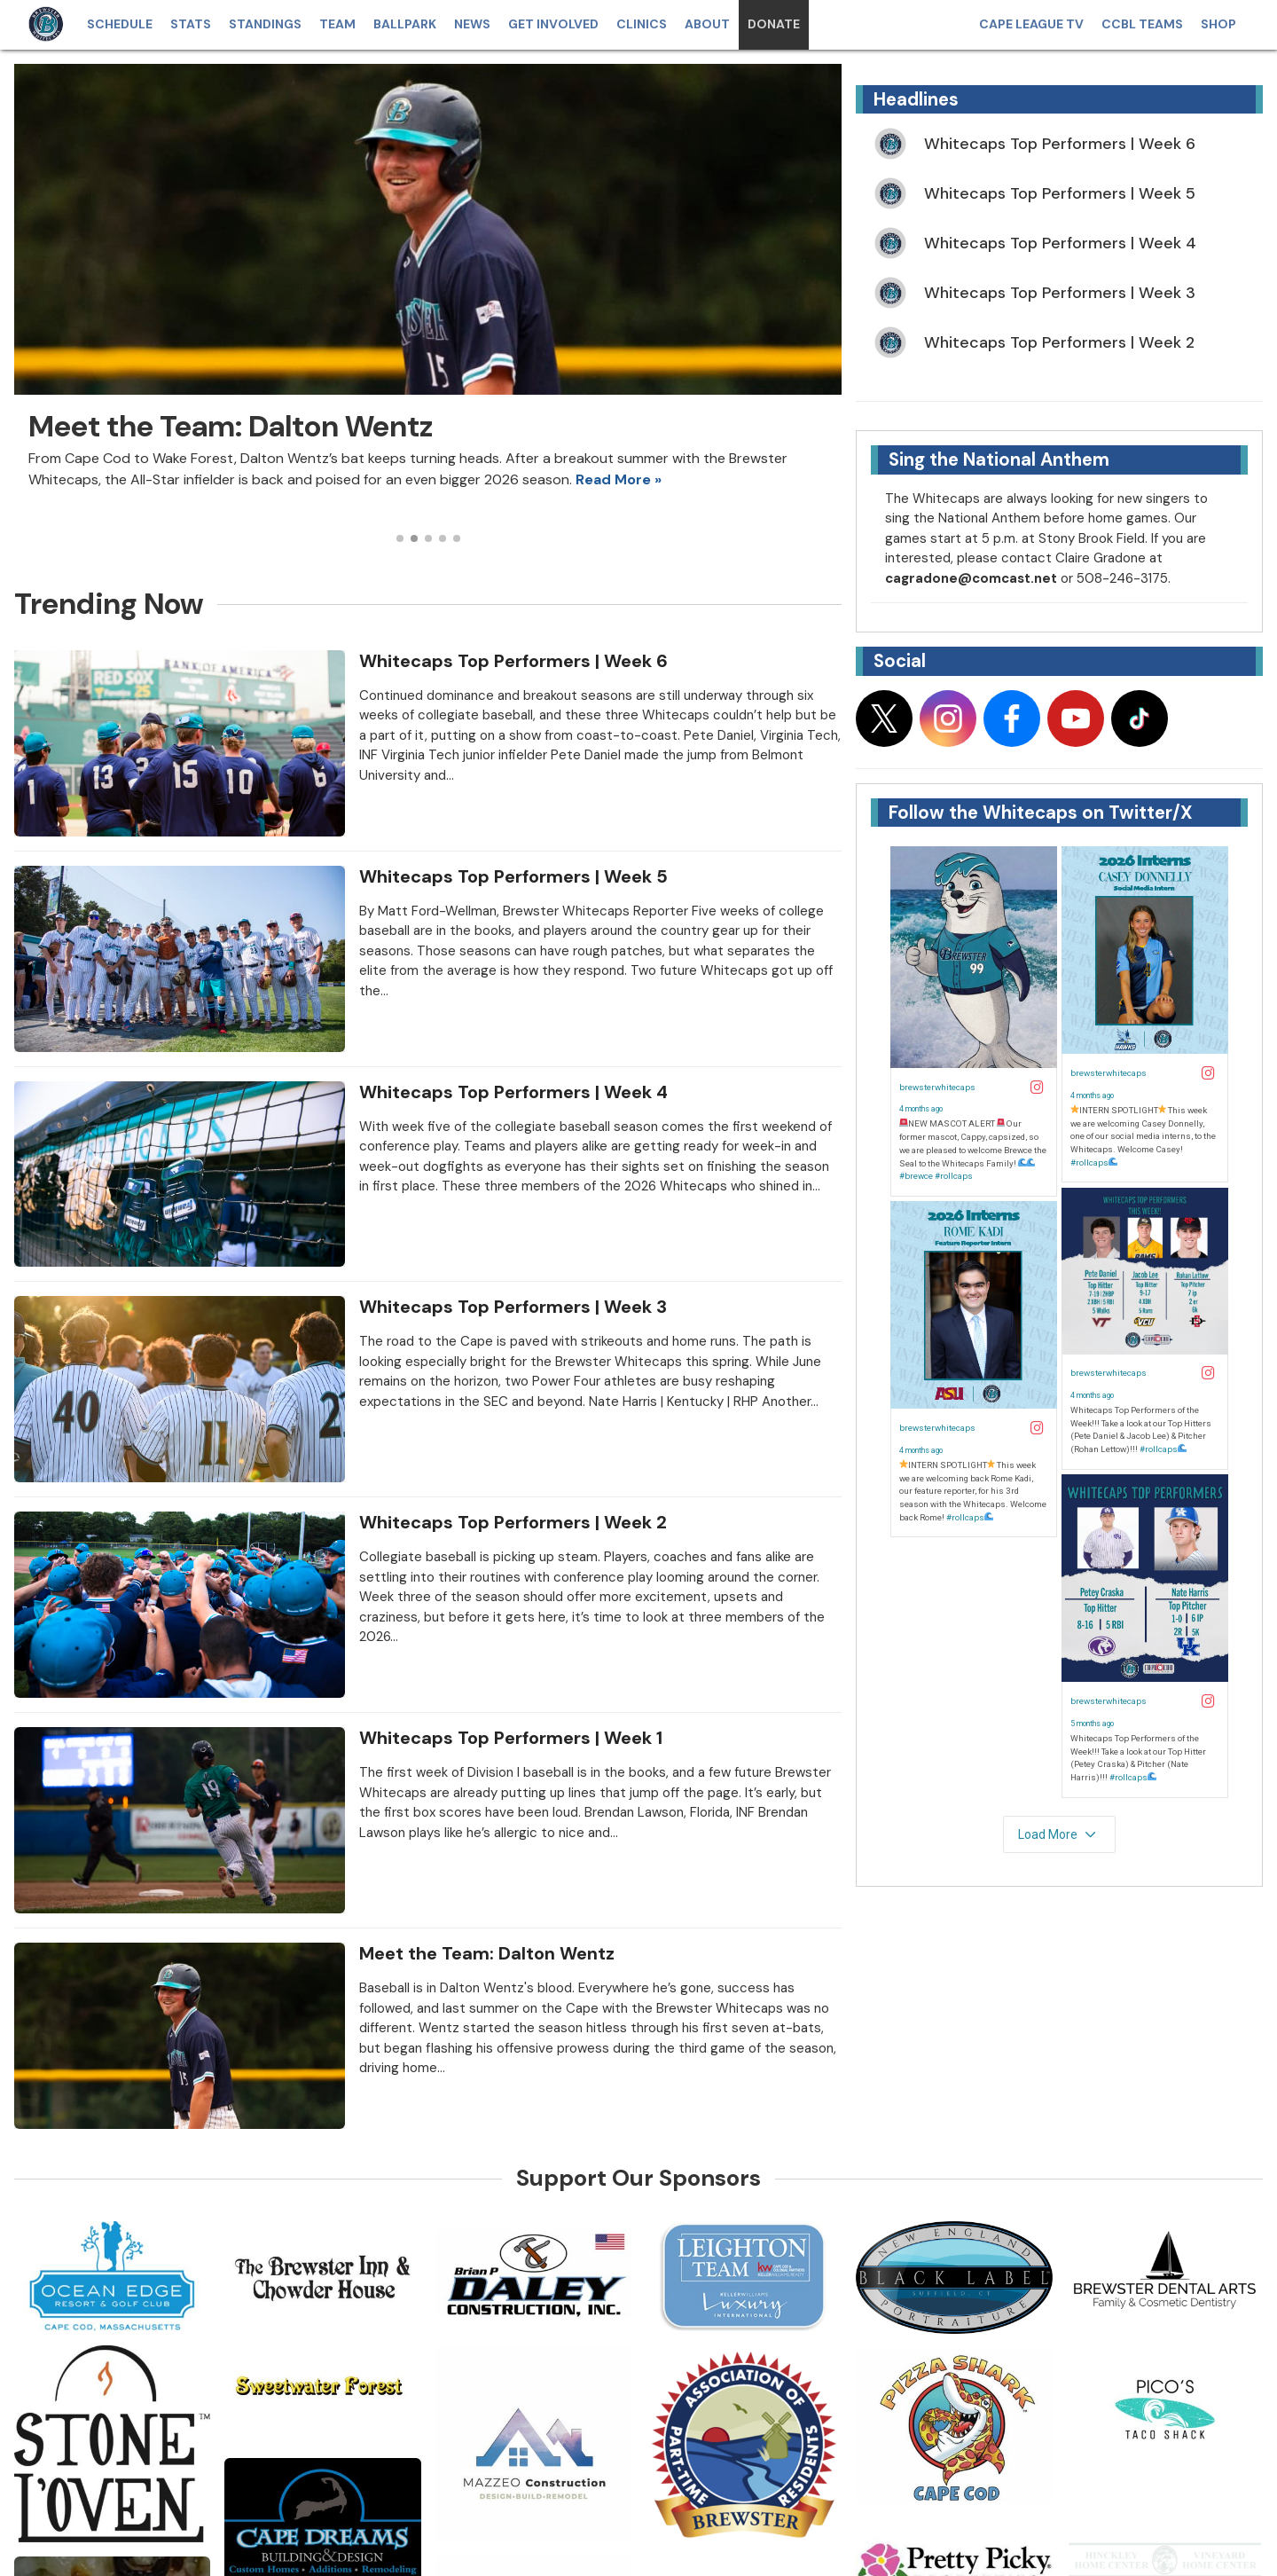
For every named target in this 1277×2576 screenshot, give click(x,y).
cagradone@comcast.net (971, 578)
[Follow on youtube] (1075, 718)
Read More (613, 479)
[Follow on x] (884, 718)
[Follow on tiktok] (1139, 718)
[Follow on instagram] (948, 718)
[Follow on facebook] (1011, 718)
